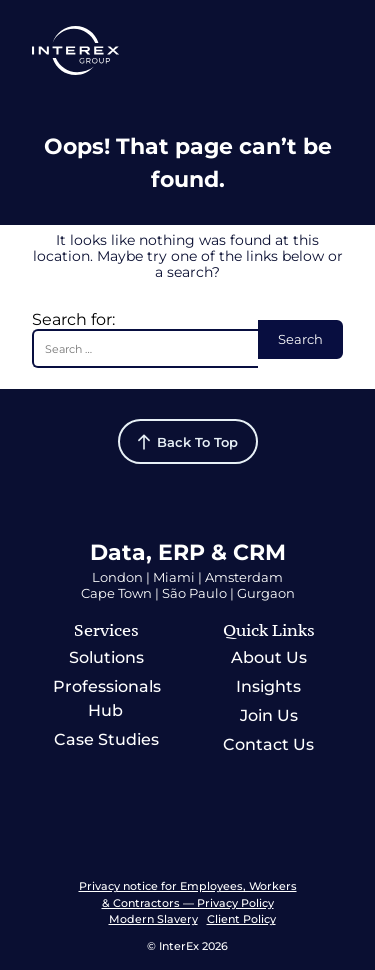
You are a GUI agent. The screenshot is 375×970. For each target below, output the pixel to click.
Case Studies (106, 739)
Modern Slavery (153, 919)
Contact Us (268, 744)
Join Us (269, 715)
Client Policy (241, 919)
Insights (268, 686)
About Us (269, 657)
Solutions (106, 657)
